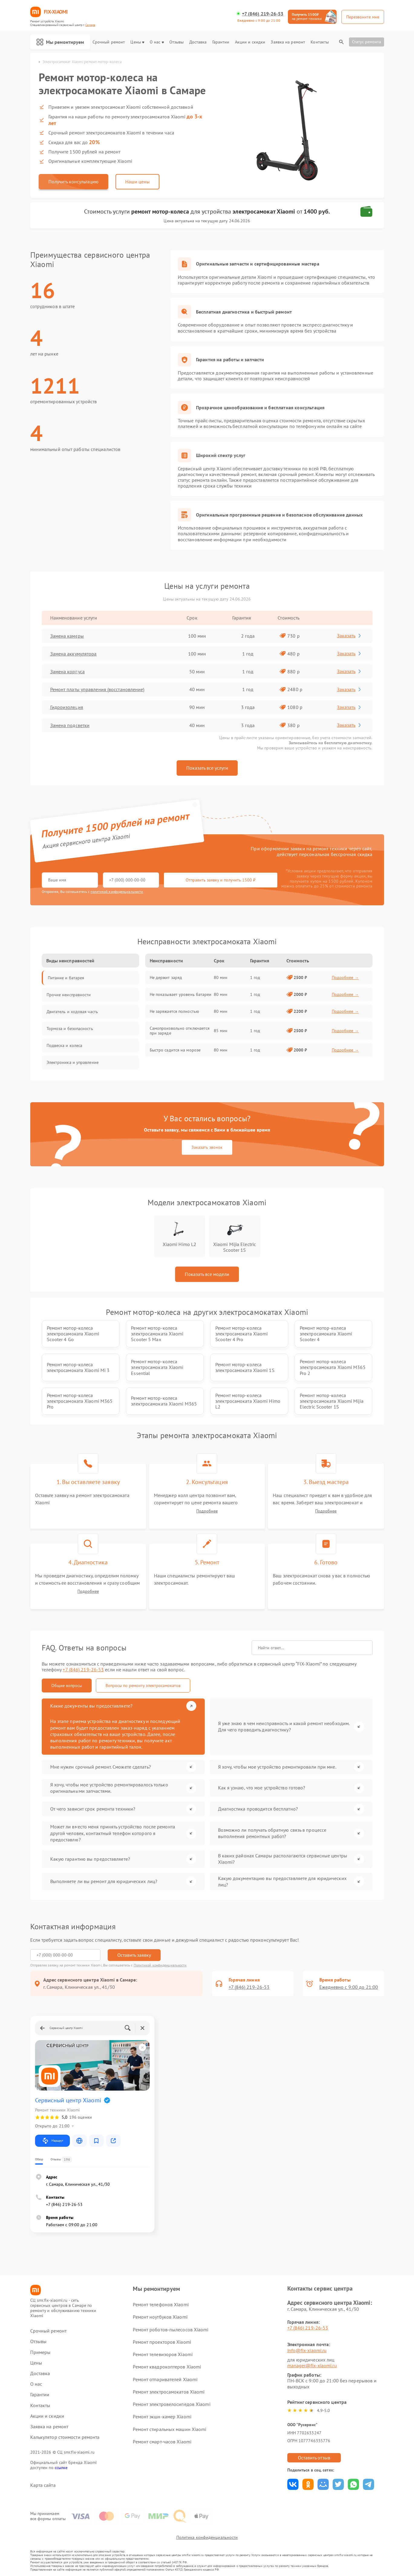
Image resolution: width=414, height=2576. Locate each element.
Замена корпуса (67, 671)
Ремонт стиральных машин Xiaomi (169, 2429)
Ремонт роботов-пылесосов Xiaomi (170, 2329)
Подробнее (207, 1511)
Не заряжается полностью (174, 1011)
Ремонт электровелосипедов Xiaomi (171, 2404)
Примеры (40, 2352)
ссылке (61, 2467)
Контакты (320, 42)
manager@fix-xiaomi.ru (312, 2365)
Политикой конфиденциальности (160, 1965)
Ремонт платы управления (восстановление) (97, 689)
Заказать (349, 636)
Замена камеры (67, 636)
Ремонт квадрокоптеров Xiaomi (167, 2367)
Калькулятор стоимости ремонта (65, 2437)
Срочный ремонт (109, 42)
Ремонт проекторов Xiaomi (162, 2342)
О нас (157, 42)
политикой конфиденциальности (116, 891)
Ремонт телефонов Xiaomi (160, 2304)
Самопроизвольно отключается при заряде (180, 1031)
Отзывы (176, 42)
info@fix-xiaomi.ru (307, 2350)
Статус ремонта (366, 41)
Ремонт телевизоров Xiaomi (163, 2354)
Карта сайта (43, 2485)
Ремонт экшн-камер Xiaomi (162, 2416)
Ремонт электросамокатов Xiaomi (168, 2392)
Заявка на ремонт (288, 42)
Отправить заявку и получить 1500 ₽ (221, 880)
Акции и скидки (250, 42)
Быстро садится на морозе (175, 1050)
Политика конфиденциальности (207, 2537)
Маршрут (52, 2140)
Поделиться (292, 2484)
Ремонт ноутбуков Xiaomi (160, 2317)
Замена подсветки (70, 725)
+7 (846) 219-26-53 (263, 14)
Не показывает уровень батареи (181, 994)
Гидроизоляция (66, 707)
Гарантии (221, 42)
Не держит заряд (166, 977)
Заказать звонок (207, 1147)
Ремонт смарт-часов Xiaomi (162, 2442)
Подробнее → (345, 977)
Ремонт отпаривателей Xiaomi (165, 2379)
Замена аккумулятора (73, 654)
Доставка (198, 42)
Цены (137, 42)
